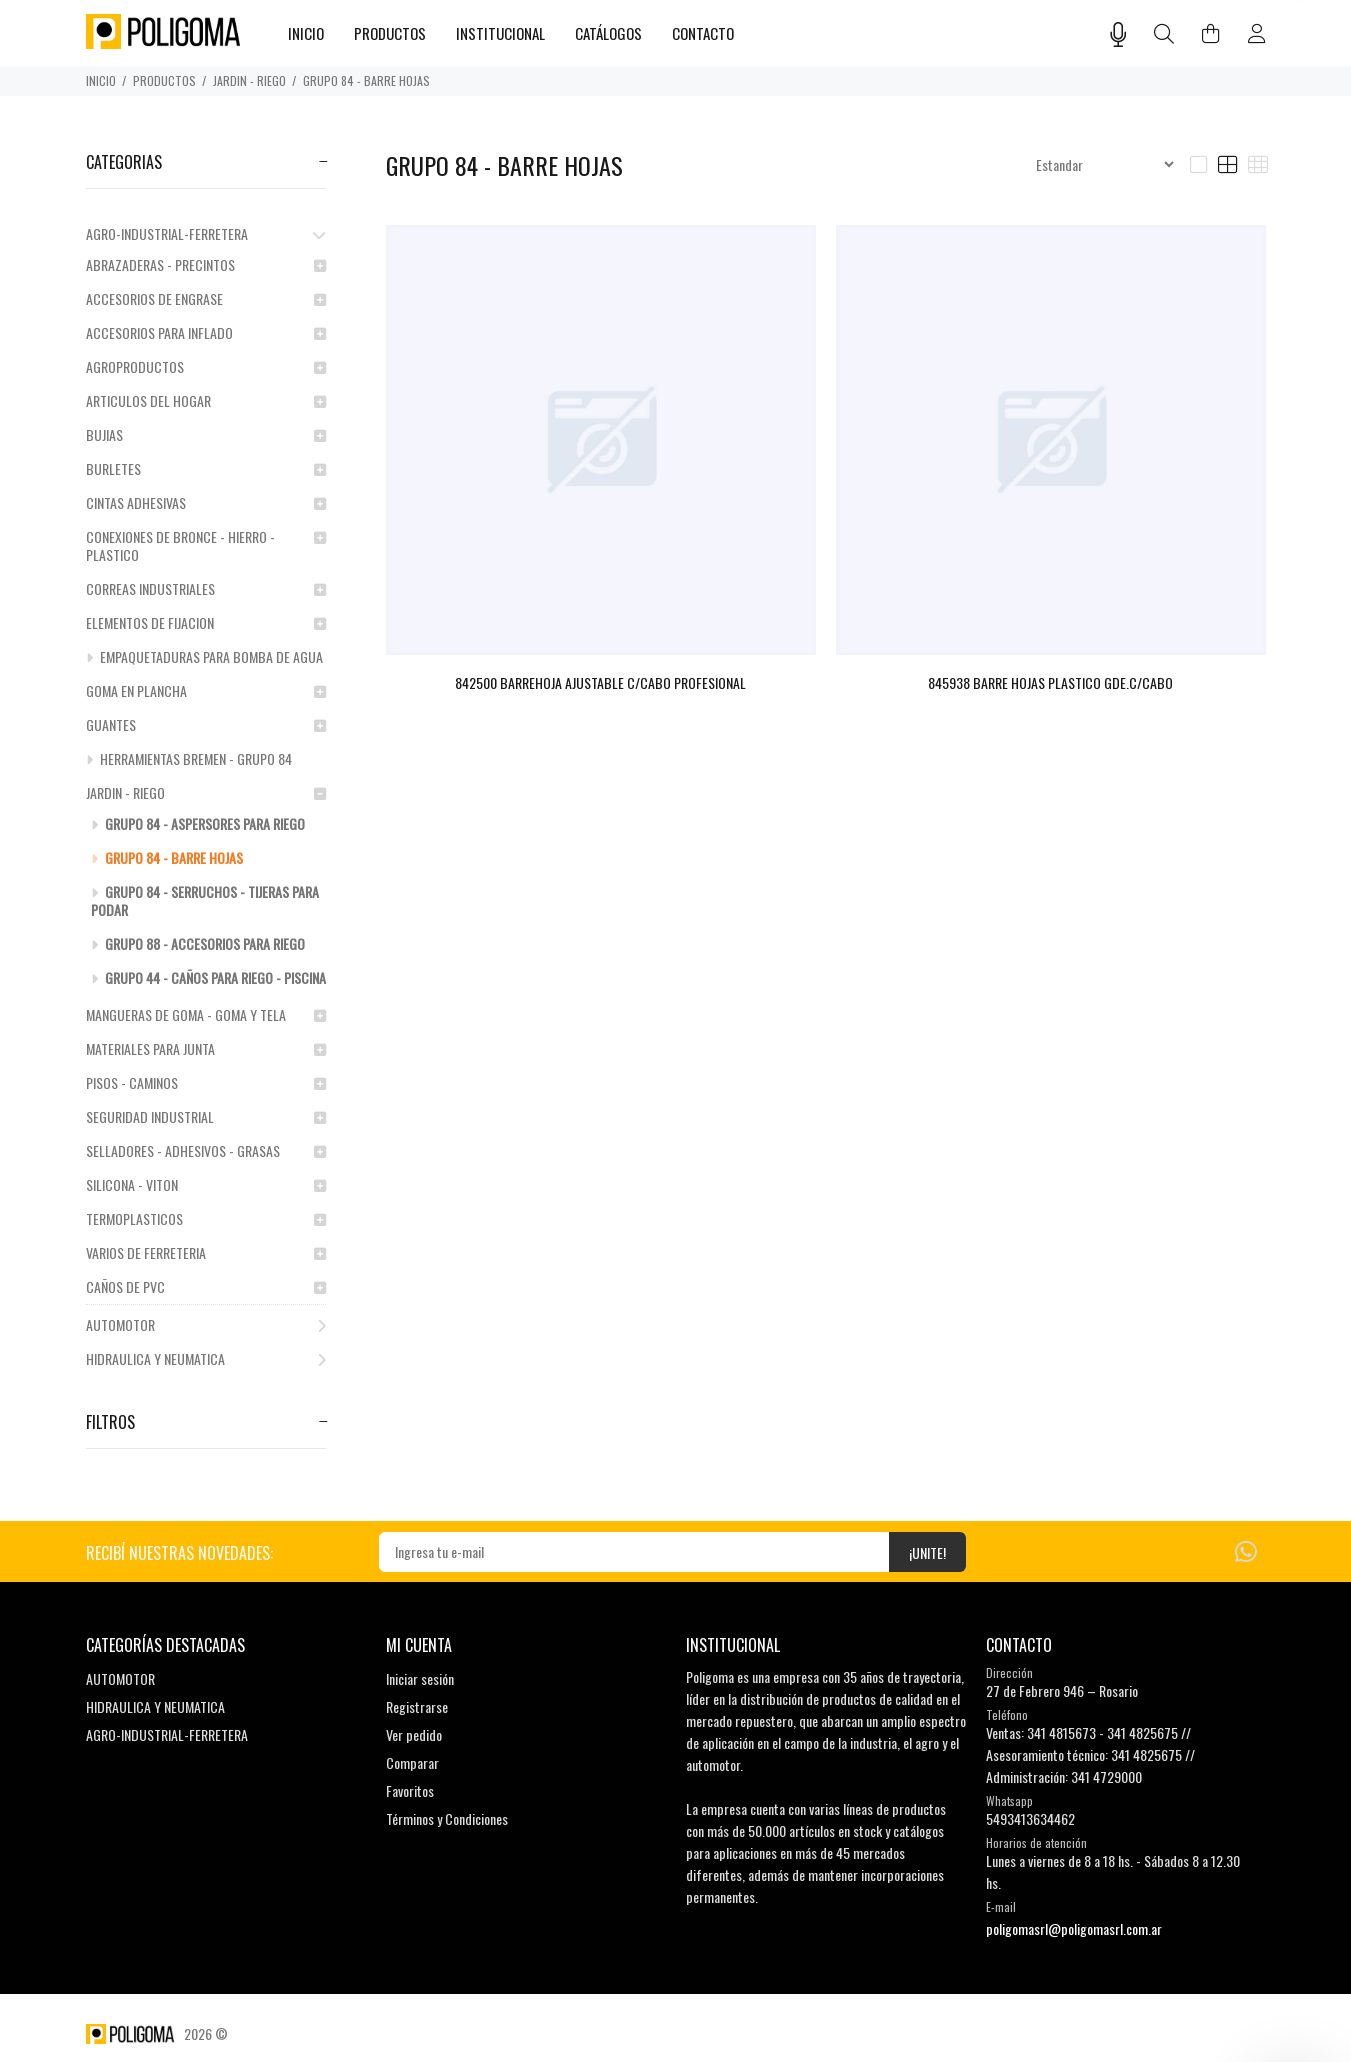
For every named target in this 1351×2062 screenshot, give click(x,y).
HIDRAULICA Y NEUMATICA (206, 1358)
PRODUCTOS (164, 80)
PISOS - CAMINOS (206, 1082)
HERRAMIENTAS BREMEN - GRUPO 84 (189, 758)
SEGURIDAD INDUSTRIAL (206, 1116)
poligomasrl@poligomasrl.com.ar (1074, 1928)
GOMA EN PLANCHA (206, 690)
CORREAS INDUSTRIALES (206, 588)
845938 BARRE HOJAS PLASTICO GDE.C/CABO (1050, 682)
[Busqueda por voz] (1118, 34)
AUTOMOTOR (206, 1324)
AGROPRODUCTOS (206, 366)
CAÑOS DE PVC (206, 1286)
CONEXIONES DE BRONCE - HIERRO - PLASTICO (206, 545)
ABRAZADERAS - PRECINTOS (206, 264)
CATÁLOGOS (608, 33)
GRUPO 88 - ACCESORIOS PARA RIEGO (198, 943)
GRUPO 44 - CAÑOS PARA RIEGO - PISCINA (208, 977)
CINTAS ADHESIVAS (206, 502)
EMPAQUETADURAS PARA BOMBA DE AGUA (204, 656)
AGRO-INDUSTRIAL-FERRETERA (206, 233)
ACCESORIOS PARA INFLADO (206, 332)
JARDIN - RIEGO (249, 80)
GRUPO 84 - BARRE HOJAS (366, 80)
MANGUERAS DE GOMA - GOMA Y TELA (206, 1014)
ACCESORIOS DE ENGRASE (206, 298)
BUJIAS (206, 434)
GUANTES (206, 724)
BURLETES (206, 468)
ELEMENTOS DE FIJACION (206, 622)
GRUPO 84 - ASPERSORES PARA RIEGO (198, 823)
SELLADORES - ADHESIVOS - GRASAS (206, 1150)
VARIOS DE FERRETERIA (206, 1252)
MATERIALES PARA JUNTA (206, 1048)
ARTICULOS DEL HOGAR (206, 400)
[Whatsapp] (1246, 1549)
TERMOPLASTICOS (206, 1218)
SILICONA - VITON (206, 1184)
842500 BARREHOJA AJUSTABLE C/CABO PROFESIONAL (600, 682)
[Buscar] (1163, 34)
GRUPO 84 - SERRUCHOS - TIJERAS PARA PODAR (205, 900)
